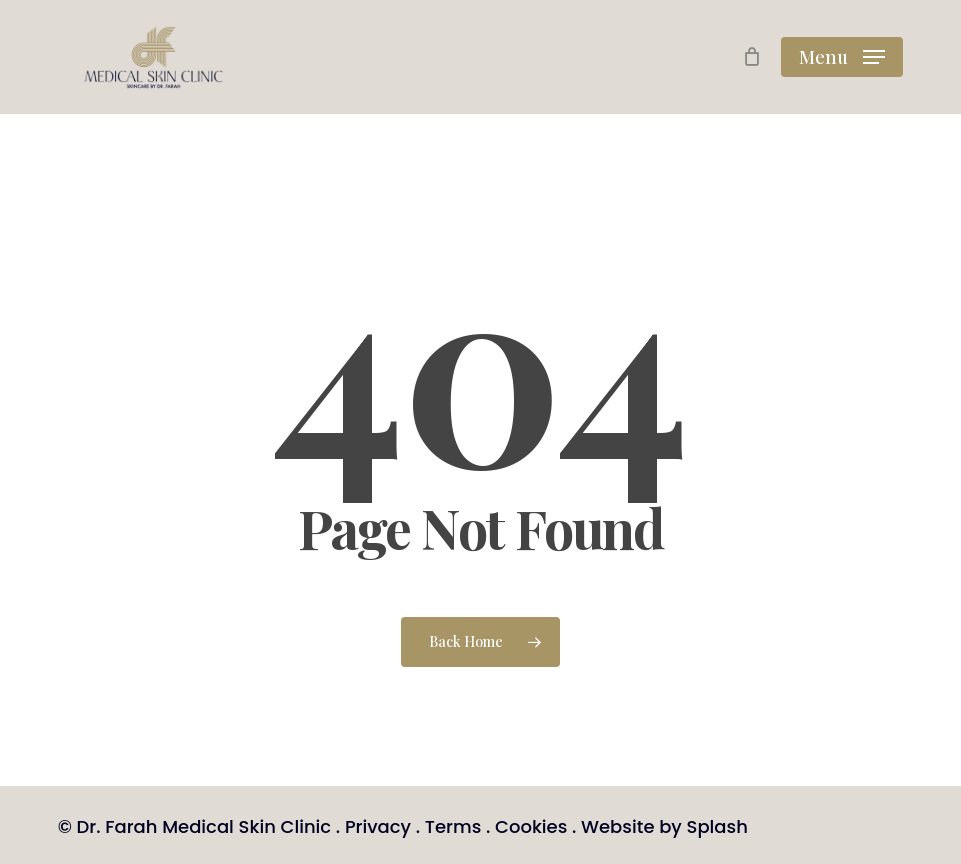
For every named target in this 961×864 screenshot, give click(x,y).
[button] (842, 57)
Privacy (378, 826)
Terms (453, 826)
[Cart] (751, 57)
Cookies (531, 826)
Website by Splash (664, 826)
